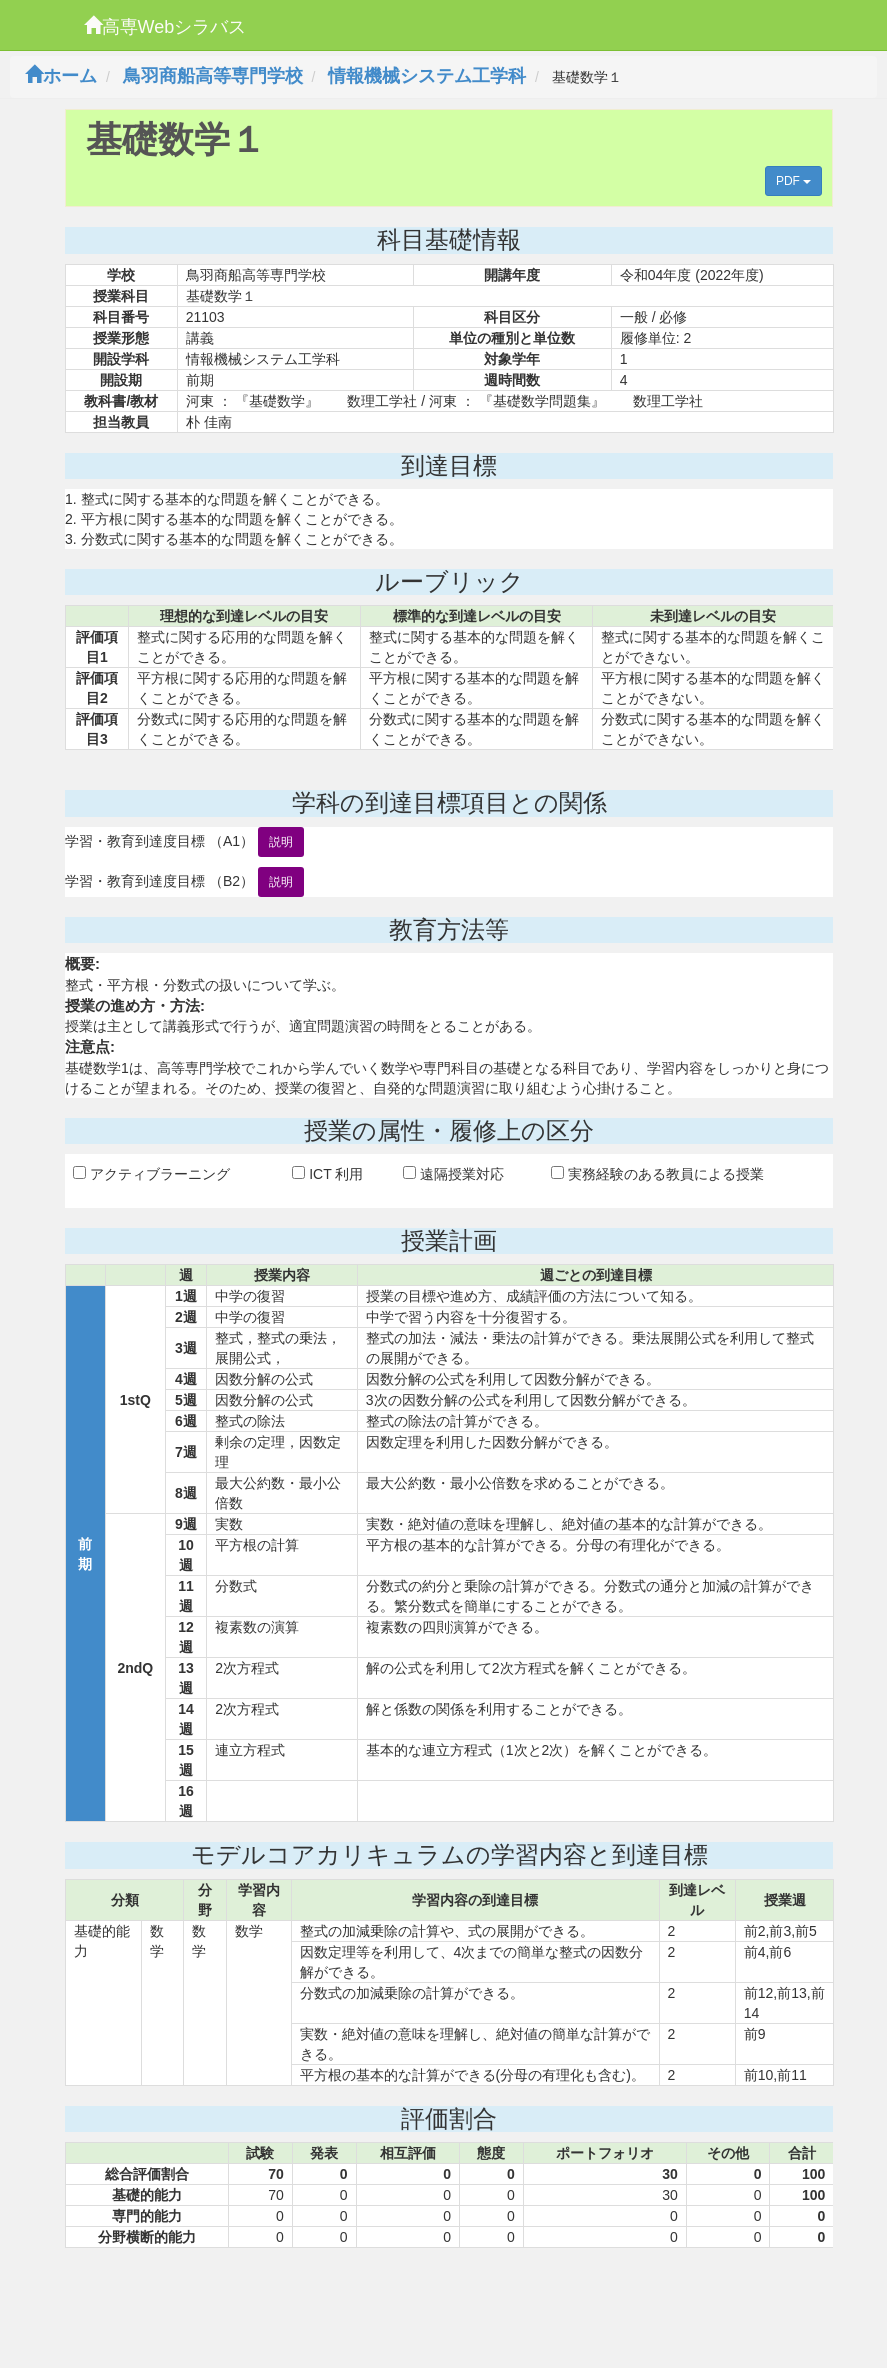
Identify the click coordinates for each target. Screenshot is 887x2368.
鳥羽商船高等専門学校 (213, 76)
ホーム (61, 76)
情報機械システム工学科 (427, 76)
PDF (793, 181)
